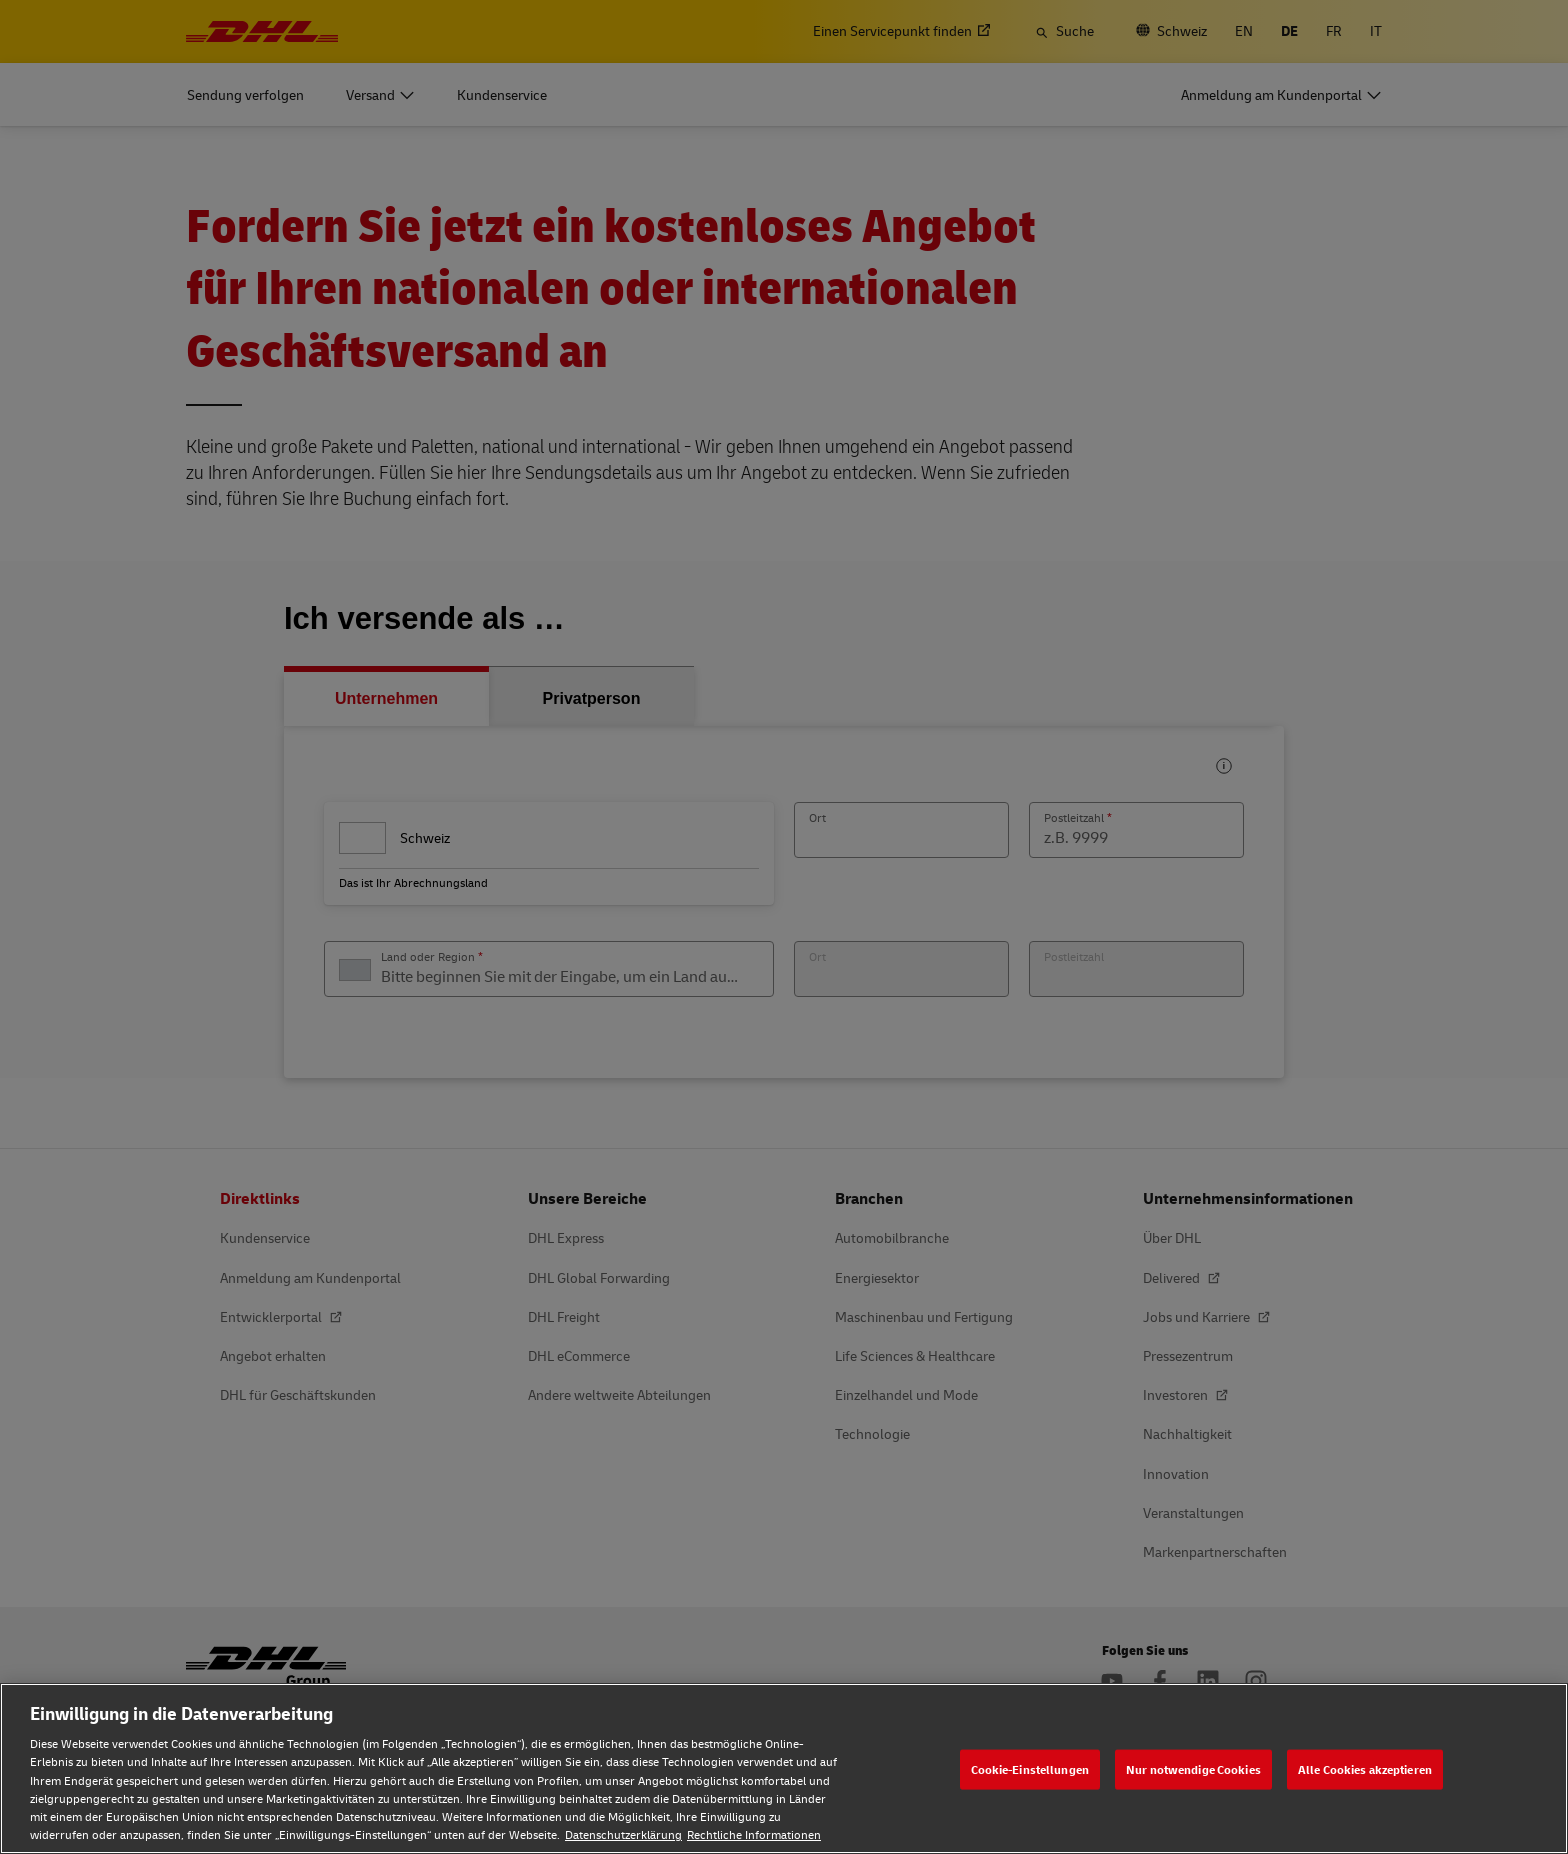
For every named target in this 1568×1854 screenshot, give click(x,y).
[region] (784, 1768)
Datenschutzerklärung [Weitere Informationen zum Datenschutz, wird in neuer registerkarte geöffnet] (623, 1834)
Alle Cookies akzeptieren (1365, 1768)
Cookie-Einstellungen (1030, 1768)
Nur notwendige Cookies (1193, 1768)
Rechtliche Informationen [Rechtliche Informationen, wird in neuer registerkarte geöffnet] (754, 1834)
